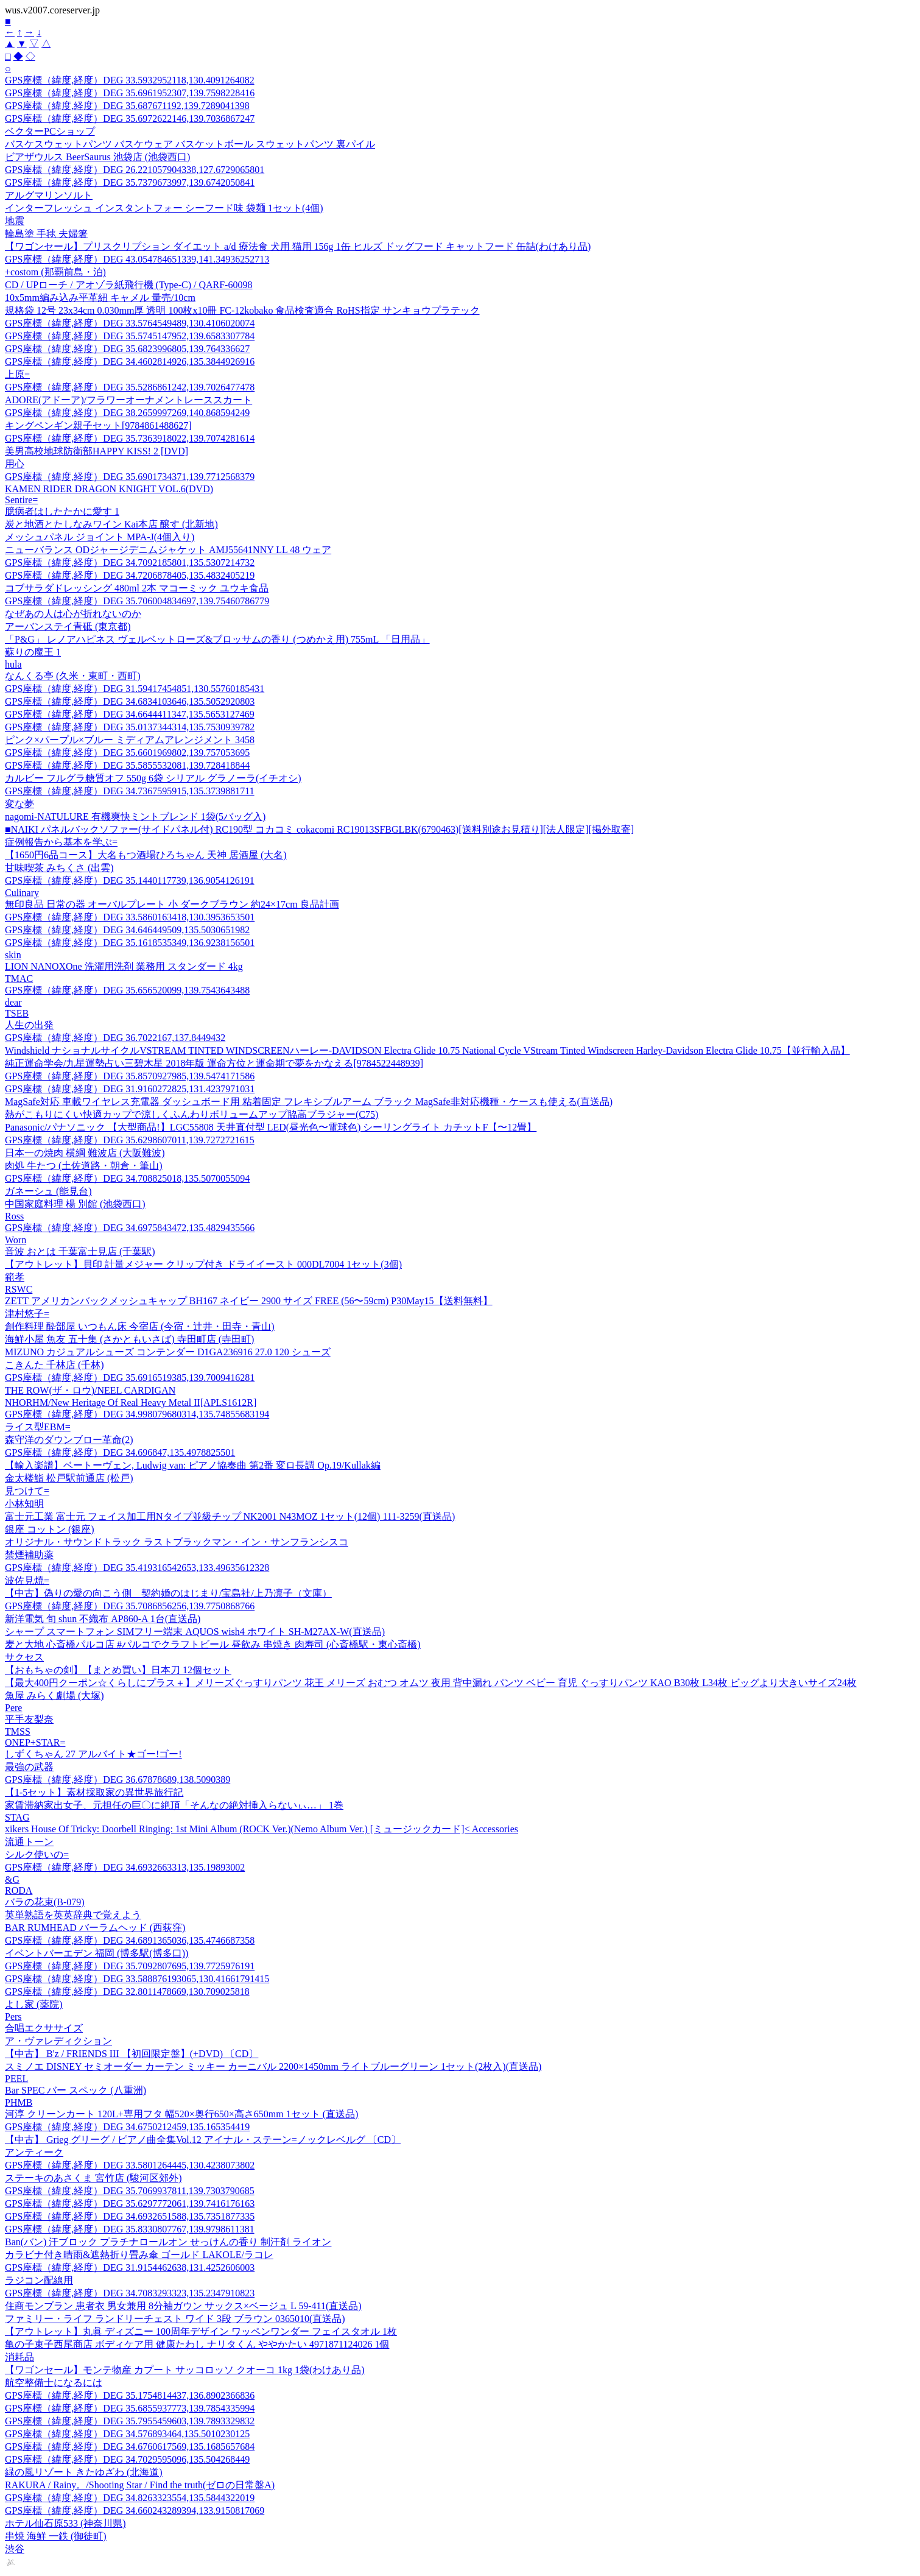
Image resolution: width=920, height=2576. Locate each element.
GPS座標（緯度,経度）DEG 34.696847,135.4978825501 (120, 1452)
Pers (13, 2016)
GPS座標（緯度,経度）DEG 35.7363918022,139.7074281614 (130, 438)
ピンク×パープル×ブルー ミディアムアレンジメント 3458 (130, 740)
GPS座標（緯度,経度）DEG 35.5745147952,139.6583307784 (130, 336)
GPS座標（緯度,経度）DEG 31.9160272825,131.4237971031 (130, 1089)
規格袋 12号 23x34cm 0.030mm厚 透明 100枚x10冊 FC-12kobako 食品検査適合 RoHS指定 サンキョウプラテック (242, 310)
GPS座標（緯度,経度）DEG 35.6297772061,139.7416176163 (130, 2203)
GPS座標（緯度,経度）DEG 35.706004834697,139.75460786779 (137, 601)
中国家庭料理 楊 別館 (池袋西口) (75, 1204)
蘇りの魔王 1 (33, 652)
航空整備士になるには (53, 2382)
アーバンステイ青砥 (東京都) (68, 626)
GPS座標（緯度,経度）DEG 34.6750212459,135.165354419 (127, 2127)
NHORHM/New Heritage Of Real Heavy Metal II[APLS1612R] (130, 1402)
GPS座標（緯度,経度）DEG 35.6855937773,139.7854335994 (130, 2408)
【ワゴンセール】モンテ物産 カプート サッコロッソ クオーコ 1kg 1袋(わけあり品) (185, 2370)
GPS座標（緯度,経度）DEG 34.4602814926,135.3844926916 (130, 361)
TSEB (17, 1013)
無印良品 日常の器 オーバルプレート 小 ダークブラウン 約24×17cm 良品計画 (172, 904)
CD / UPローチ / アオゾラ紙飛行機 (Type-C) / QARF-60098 (128, 285)
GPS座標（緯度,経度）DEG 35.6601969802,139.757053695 (127, 752)
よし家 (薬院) (34, 2004)
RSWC (18, 1289)
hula (13, 664)
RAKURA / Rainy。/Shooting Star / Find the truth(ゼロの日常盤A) (140, 2485)
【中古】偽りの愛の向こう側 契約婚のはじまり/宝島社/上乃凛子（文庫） (168, 1593)
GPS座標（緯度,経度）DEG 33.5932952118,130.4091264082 (130, 80)
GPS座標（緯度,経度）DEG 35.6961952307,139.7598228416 (130, 93)
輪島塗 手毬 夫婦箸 (46, 233)
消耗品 (19, 2357)
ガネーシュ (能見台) (48, 1191)
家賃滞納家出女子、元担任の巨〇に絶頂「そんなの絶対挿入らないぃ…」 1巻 (174, 1805)
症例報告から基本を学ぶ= (61, 842)
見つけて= (27, 1491)
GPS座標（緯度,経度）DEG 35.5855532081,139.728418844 (127, 765)
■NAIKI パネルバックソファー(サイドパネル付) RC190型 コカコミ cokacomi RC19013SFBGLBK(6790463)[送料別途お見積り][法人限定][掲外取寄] (319, 829)
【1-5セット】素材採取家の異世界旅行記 (94, 1792)
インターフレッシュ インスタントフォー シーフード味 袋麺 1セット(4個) (164, 208)
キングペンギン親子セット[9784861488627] (98, 425)
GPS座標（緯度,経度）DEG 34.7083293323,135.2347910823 (130, 2293)
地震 (14, 221)
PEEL (16, 2078)
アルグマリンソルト (49, 195)
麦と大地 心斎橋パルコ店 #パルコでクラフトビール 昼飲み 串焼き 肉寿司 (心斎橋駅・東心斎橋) (213, 1644)
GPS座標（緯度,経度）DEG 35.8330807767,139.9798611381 (130, 2229)
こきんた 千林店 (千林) (54, 1365)
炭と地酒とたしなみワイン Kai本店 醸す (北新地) (111, 524)
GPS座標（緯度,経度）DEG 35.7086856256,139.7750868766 (130, 1606)
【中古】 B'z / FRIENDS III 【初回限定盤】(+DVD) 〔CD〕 (131, 2053)
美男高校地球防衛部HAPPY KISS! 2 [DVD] (96, 451)
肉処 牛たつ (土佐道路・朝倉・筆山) (84, 1165)
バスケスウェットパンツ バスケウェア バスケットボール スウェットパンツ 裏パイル (190, 144)
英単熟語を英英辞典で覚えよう (73, 1915)
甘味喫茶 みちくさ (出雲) (59, 868)
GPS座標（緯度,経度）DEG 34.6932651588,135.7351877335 (130, 2216)
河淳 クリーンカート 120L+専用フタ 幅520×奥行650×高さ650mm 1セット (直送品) (181, 2114)
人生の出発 (29, 1025)
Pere (13, 1708)
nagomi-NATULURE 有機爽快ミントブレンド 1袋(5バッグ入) (135, 816)
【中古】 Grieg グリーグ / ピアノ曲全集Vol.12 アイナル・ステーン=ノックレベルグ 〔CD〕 (203, 2139)
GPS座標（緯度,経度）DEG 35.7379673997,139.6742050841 (130, 182)
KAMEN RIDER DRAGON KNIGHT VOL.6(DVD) (109, 489)
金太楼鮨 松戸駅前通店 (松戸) (69, 1478)
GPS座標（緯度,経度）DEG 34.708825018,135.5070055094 (127, 1178)
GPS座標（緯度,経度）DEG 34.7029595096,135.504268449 (127, 2459)
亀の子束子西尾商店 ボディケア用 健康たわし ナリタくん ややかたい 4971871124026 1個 (197, 2344)
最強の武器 (29, 1767)
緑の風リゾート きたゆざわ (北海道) (84, 2472)
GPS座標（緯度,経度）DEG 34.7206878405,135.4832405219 (130, 575)
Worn (15, 1240)
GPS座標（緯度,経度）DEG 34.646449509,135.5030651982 (127, 930)
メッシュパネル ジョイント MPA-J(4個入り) (99, 537)
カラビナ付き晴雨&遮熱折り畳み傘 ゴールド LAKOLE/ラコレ (139, 2255)
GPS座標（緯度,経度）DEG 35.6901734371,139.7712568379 (130, 476)
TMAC (19, 978)
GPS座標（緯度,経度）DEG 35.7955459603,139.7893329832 (130, 2421)
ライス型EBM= (38, 1427)
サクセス (24, 1657)
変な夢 (19, 804)
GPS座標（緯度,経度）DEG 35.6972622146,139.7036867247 (130, 118)
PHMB (18, 2102)
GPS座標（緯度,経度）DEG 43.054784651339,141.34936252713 (137, 259)
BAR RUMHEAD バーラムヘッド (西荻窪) (95, 1927)
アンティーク (34, 2152)
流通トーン (29, 1842)
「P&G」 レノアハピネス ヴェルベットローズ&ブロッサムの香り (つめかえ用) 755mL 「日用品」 (217, 639)
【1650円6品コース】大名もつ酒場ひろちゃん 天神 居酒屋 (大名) (146, 855)
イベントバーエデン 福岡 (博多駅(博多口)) (96, 1953)
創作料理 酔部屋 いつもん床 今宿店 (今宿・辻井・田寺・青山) (140, 1326)
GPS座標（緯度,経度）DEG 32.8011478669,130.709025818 (127, 1991)
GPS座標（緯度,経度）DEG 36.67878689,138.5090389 (117, 1779)
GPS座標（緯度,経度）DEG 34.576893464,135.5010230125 (127, 2434)
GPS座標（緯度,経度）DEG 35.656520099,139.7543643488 (127, 990)
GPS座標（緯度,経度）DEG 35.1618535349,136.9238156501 (130, 942)
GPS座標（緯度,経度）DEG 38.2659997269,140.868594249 (127, 413)
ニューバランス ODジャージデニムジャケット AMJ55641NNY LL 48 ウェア (168, 550)
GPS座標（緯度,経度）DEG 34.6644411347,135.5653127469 (130, 714)
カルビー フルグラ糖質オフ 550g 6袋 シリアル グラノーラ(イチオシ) (153, 778)
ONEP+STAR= (35, 1742)
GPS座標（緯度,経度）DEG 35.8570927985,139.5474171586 (130, 1076)
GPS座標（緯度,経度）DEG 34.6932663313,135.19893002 (125, 1867)
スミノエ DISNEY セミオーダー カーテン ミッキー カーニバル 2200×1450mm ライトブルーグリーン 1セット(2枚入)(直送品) (273, 2066)
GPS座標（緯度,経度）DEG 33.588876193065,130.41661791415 (137, 1979)
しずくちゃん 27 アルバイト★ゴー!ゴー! (93, 1754)
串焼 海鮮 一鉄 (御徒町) (56, 2536)
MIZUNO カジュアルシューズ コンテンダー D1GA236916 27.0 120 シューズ (168, 1352)
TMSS (17, 1731)
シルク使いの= (37, 1854)
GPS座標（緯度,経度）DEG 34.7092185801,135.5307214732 (130, 562)
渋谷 (14, 2549)
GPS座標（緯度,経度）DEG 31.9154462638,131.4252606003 (130, 2267)
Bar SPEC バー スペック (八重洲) (75, 2090)
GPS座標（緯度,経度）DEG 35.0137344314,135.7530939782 (130, 727)
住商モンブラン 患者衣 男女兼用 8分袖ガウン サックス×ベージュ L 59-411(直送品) (183, 2306)
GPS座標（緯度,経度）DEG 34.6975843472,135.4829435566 (130, 1228)
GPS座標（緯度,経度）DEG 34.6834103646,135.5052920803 (130, 701)
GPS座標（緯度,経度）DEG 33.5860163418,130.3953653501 (130, 917)
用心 (14, 464)
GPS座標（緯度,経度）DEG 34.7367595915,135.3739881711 (130, 791)
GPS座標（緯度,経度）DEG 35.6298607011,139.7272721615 (130, 1140)
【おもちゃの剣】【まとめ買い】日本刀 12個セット (118, 1670)
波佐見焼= (27, 1580)
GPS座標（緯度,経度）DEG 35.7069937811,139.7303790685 (130, 2191)
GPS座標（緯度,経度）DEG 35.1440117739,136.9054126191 (130, 880)
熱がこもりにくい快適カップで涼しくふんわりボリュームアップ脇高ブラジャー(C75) (191, 1114)
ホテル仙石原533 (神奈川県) (65, 2523)
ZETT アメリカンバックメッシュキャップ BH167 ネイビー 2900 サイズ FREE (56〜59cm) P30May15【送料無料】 (249, 1301)
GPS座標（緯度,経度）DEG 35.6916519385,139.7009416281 (130, 1377)
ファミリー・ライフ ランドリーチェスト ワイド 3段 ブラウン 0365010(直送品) (175, 2318)
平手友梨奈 (29, 1719)
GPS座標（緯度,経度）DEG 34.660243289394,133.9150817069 (134, 2510)
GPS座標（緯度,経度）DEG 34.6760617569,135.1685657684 (130, 2446)
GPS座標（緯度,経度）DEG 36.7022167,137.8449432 (115, 1037)
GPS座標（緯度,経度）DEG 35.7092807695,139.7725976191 (130, 1966)
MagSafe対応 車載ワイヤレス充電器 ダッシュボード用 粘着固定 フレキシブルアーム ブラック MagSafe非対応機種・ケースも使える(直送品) (309, 1101)
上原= (17, 374)
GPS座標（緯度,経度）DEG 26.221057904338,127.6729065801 (134, 169)
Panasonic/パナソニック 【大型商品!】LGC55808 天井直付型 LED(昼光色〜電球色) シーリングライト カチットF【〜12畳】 (270, 1127)
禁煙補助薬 (29, 1555)
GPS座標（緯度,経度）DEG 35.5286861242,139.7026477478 (130, 387)
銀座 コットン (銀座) (49, 1529)
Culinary (22, 892)
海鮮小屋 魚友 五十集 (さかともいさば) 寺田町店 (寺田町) (129, 1339)
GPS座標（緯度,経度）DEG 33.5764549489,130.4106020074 (130, 323)
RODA (18, 1890)
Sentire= (21, 500)
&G (12, 1879)
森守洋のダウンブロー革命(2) (69, 1439)
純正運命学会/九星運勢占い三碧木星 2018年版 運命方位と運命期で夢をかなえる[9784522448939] (214, 1063)
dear (13, 1002)
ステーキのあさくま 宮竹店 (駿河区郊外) (93, 2178)
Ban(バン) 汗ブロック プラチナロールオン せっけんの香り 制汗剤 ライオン (168, 2242)
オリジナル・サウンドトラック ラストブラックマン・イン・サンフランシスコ (176, 1542)
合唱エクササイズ (44, 2028)
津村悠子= (27, 1313)
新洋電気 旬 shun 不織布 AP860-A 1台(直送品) (102, 1619)
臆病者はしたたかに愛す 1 (62, 511)
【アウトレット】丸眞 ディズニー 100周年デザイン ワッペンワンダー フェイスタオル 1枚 (201, 2331)
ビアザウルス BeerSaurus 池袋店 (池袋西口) (97, 157)
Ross (14, 1216)
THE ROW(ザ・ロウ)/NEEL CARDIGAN (90, 1390)
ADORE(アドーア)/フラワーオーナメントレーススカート (128, 400)
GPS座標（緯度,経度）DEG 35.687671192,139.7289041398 (127, 106)
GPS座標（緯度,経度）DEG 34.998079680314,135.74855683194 (137, 1414)
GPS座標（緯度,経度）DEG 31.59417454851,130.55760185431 (134, 688)
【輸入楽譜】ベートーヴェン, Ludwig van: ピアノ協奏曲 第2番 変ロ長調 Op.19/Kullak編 (193, 1465)
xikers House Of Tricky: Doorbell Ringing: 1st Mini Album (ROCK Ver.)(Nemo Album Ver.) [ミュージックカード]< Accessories (261, 1829)
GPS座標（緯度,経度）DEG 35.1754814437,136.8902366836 (130, 2395)
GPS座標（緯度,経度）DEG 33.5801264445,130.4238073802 (130, 2165)
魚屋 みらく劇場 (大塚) (54, 1695)
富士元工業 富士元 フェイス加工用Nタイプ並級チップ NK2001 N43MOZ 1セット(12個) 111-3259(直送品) (230, 1516)
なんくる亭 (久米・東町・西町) (73, 676)
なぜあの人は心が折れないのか (73, 614)
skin (13, 955)
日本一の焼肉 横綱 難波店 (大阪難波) (85, 1153)
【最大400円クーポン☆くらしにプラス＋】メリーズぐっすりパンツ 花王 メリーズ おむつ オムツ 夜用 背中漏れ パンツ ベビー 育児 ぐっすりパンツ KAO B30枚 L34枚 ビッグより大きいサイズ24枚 (431, 1683)
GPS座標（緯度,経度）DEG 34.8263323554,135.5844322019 (130, 2498)
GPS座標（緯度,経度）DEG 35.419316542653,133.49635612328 (137, 1567)
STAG (17, 1817)
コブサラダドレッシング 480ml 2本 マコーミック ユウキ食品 (137, 588)
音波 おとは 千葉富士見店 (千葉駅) (80, 1251)
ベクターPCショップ (50, 131)
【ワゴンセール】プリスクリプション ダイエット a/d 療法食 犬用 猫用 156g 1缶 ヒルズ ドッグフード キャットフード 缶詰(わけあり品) (298, 246)
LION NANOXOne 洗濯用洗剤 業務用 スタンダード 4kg (124, 966)
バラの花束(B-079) (45, 1902)
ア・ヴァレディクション (58, 2041)
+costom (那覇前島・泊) (55, 272)
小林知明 (24, 1503)
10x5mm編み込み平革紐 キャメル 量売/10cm (100, 297)
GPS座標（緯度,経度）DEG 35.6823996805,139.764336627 (127, 349)
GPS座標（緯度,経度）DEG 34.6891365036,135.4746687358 (130, 1940)
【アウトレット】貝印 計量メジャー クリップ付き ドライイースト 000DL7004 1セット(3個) (203, 1264)
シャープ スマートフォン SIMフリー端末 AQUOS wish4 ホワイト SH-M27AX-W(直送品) (195, 1631)
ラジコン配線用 (39, 2280)
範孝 (14, 1277)
